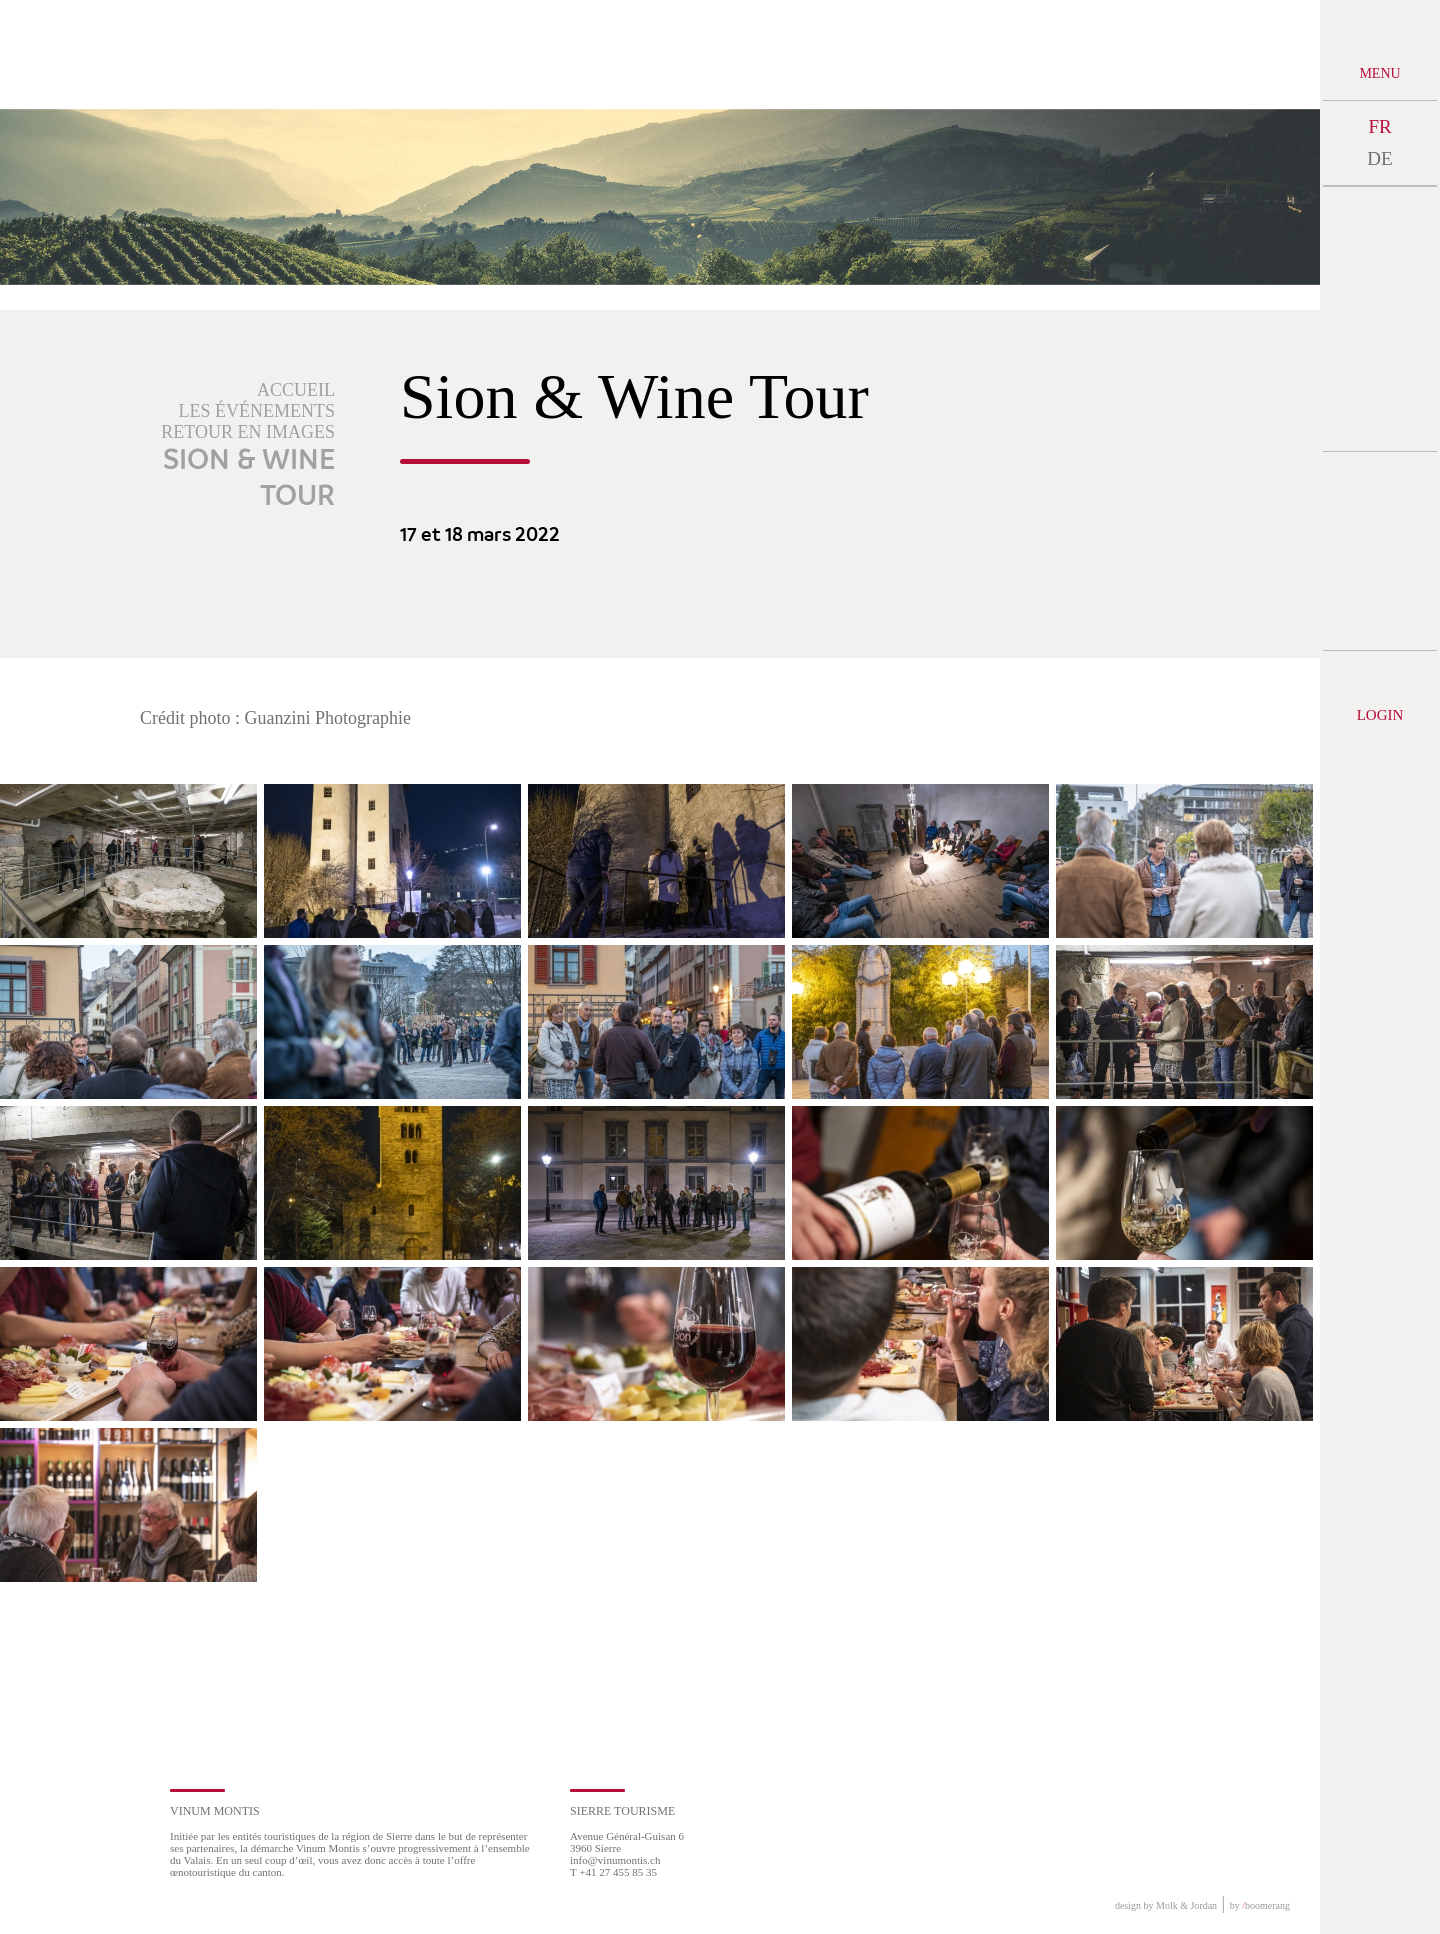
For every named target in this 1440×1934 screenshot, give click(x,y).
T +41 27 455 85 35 (613, 1872)
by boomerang (1260, 1905)
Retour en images (248, 432)
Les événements (257, 411)
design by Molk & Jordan (1166, 1905)
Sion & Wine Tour (249, 479)
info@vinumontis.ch (615, 1860)
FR (1379, 126)
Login (1380, 715)
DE (1379, 158)
